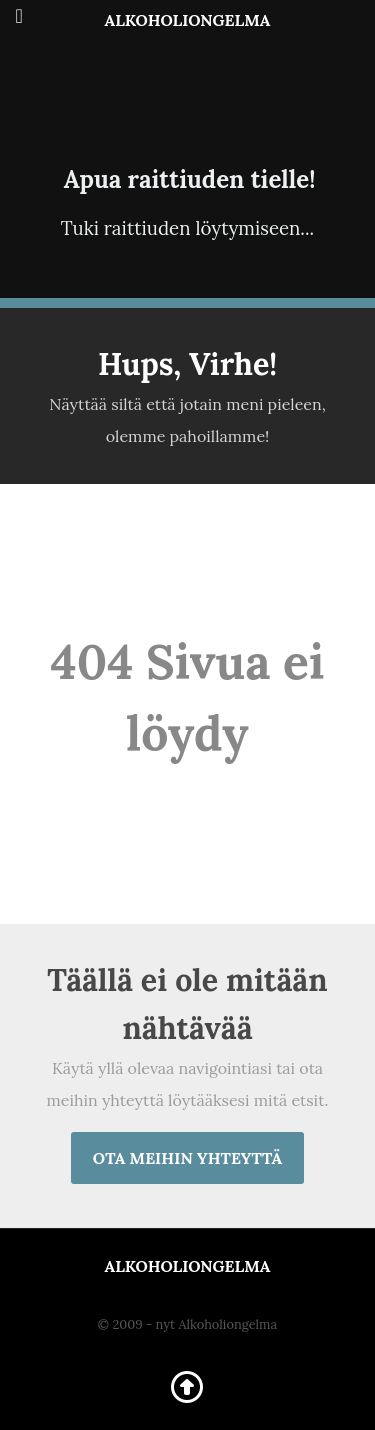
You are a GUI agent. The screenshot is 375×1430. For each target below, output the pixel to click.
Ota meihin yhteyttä (187, 1158)
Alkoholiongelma (188, 20)
